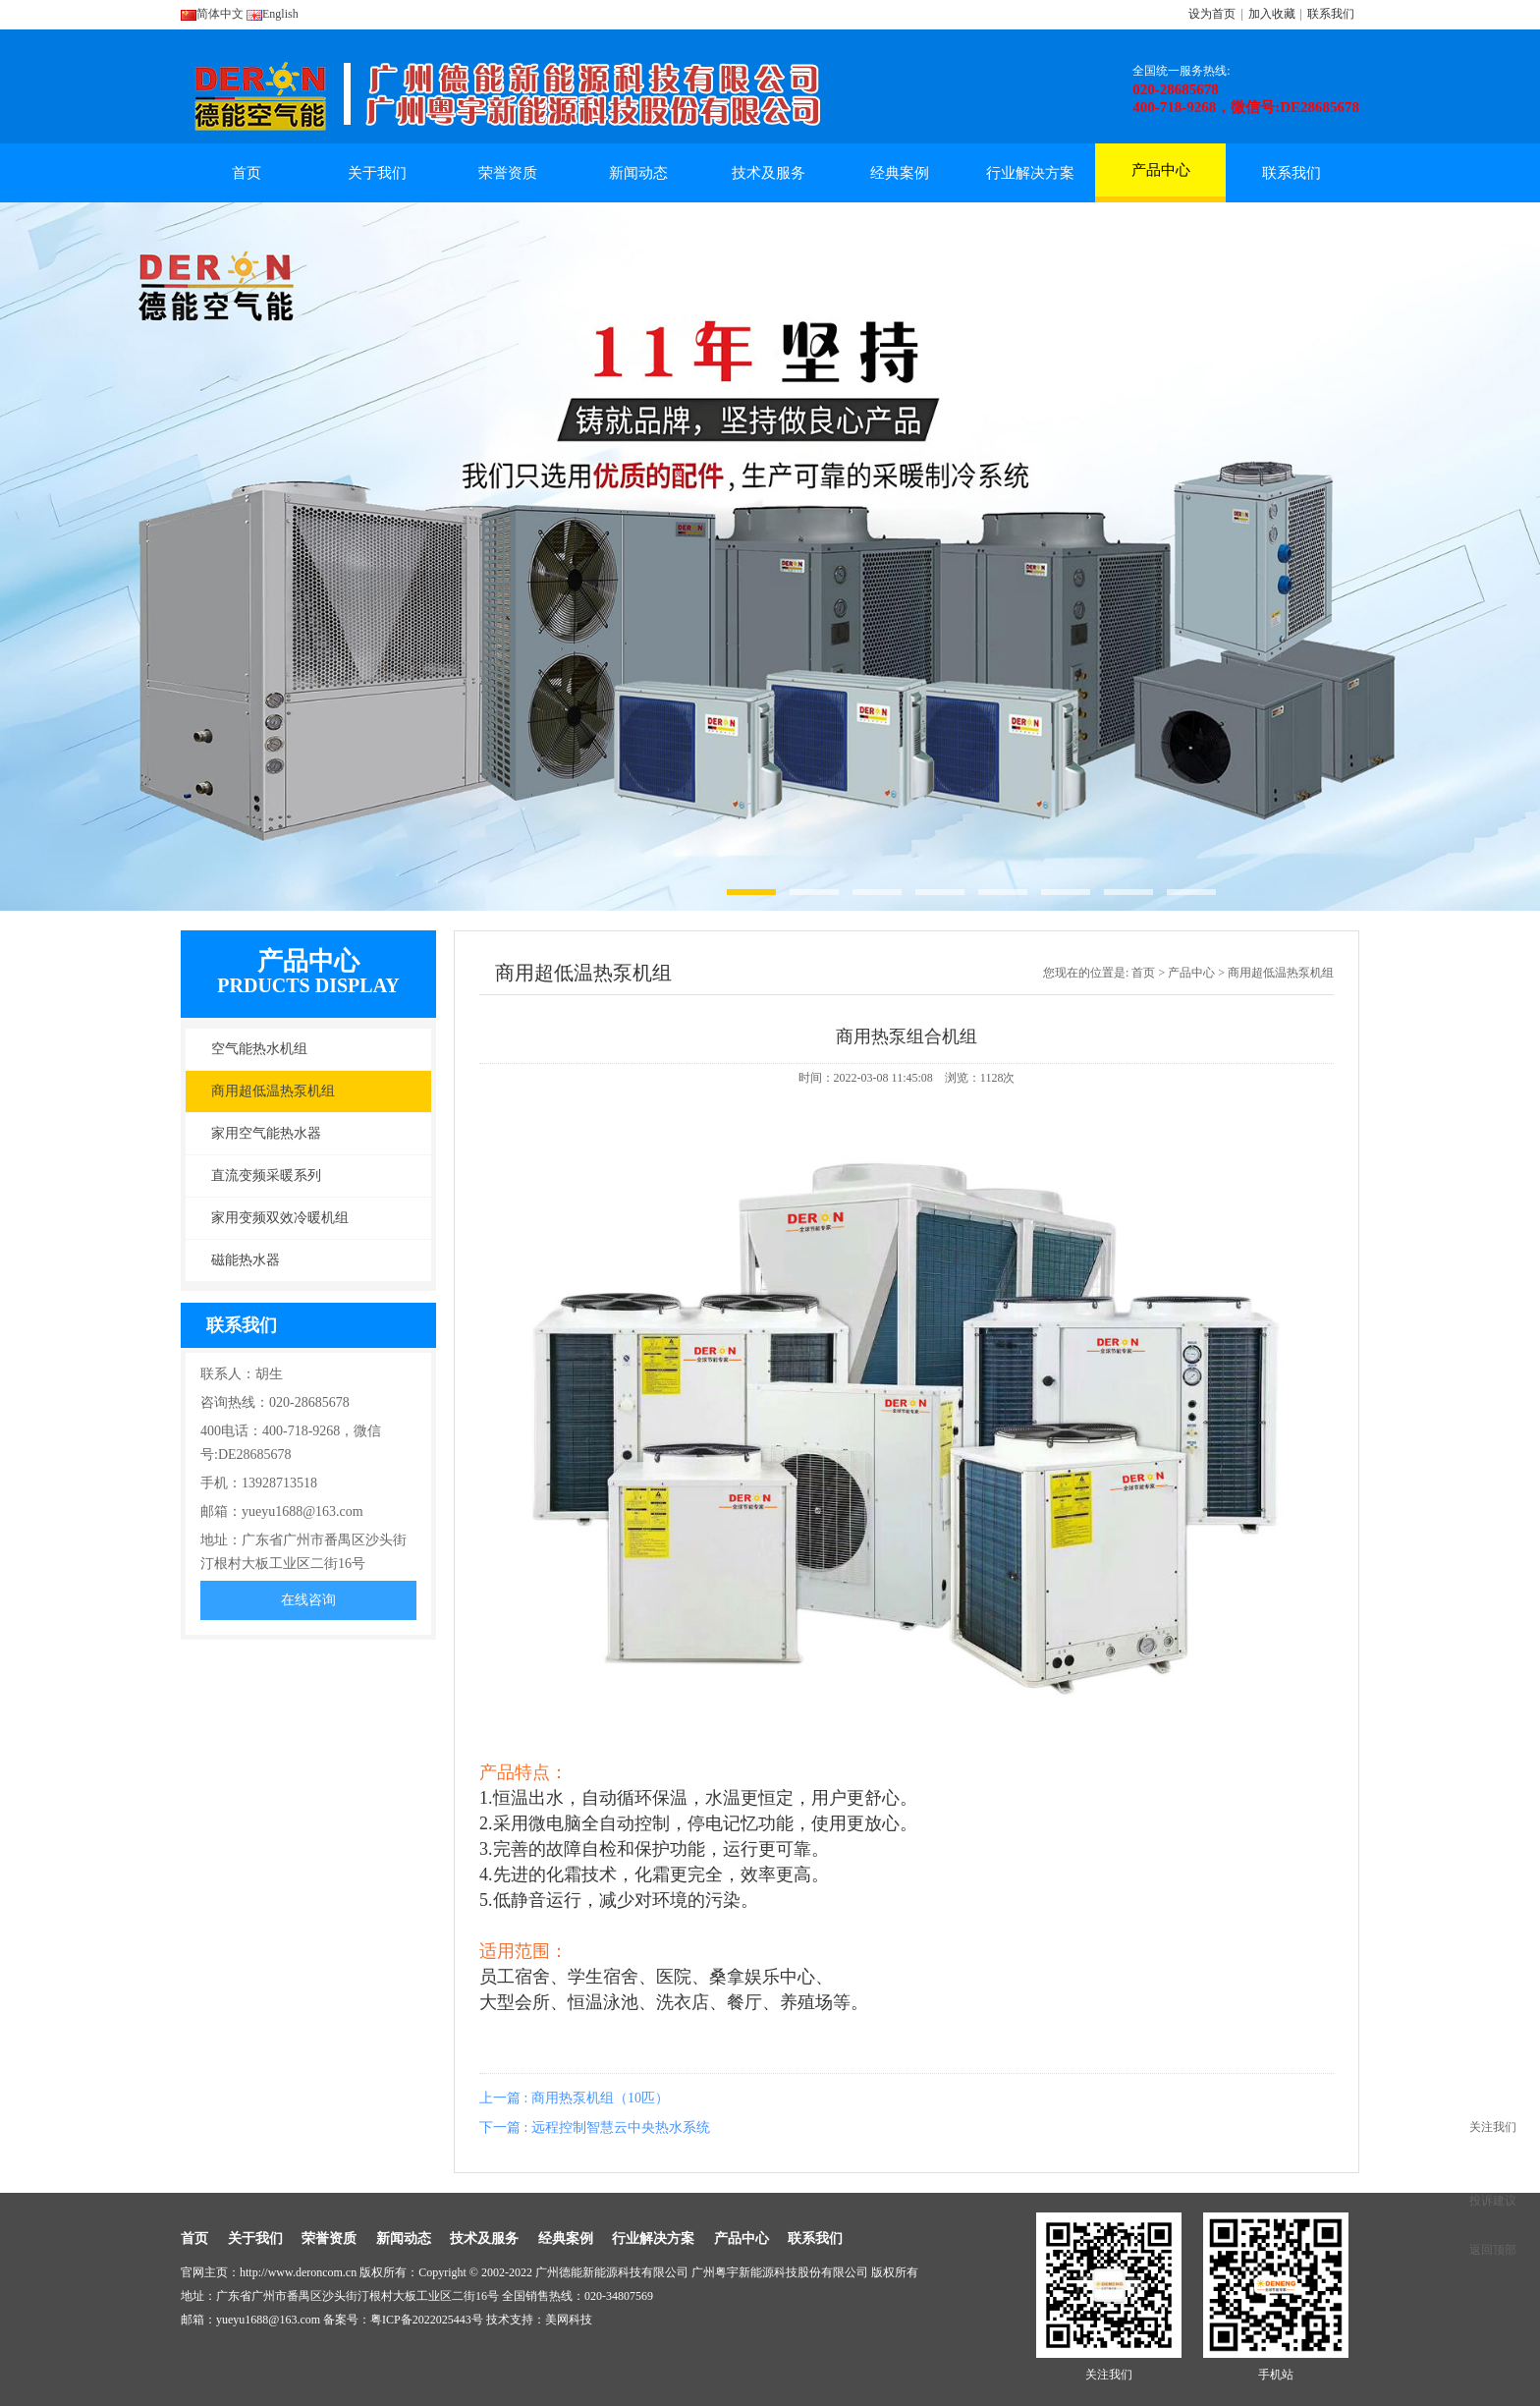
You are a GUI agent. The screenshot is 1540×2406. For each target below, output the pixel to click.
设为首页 (1212, 14)
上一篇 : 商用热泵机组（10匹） (574, 2098)
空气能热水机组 (259, 1048)
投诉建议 (1492, 2201)
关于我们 (377, 173)
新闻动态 (638, 173)
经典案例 (899, 173)
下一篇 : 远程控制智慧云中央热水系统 (594, 2127)
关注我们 (1492, 2127)
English (273, 14)
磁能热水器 (245, 1260)
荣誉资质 (507, 173)
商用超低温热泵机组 (273, 1091)
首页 (246, 173)
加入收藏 (1271, 14)
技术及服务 (768, 173)
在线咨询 (308, 1600)
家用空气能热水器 (266, 1133)
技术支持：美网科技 (539, 2319)
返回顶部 (1492, 2250)
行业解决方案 (1030, 173)
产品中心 (1160, 179)
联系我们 (1330, 14)
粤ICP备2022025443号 (426, 2319)
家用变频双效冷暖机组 (280, 1217)
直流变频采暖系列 (266, 1175)
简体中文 (212, 14)
